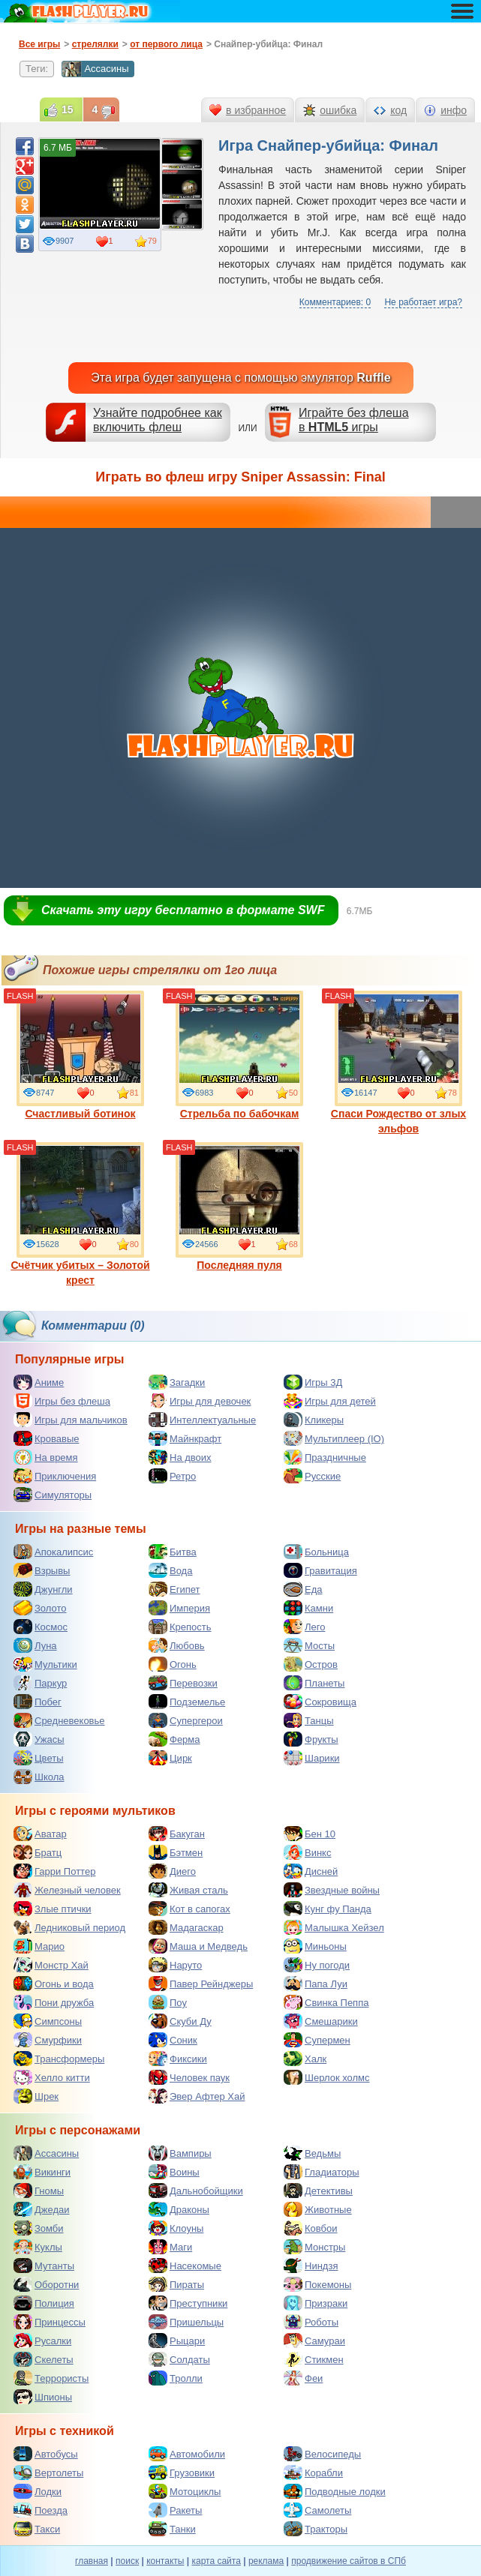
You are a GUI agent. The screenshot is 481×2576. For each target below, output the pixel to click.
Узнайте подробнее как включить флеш (157, 419)
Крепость (180, 1626)
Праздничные (325, 1457)
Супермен (317, 2039)
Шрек (36, 2096)
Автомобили (187, 2453)
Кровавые (47, 1438)
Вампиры (180, 2153)
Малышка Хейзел (334, 1927)
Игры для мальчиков (71, 1419)
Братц (38, 1852)
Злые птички (53, 1908)
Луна (35, 1645)
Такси (37, 2528)
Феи (303, 2378)
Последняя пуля (239, 1206)
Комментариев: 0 (335, 302)
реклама (266, 2561)
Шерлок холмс (327, 2077)
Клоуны (176, 2228)
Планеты (314, 1682)
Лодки (38, 2491)
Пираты (176, 2284)
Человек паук (189, 2077)
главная (91, 2561)
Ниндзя (311, 2265)
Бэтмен (176, 1852)
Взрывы (42, 1570)
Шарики (312, 1757)
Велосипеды (322, 2453)
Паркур (40, 1682)
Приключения (55, 1475)
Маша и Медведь (198, 1946)
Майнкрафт (185, 1438)
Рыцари (177, 2340)
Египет (174, 1589)
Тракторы (315, 2528)
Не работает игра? (423, 302)
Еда (303, 1589)
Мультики (45, 1664)
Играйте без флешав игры (354, 419)
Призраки (315, 2303)
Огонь (173, 1664)
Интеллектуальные (202, 1419)
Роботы (311, 2321)
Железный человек (67, 1889)
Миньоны (315, 1946)
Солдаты (179, 2359)
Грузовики (182, 2472)
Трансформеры (59, 2058)
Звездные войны (332, 1889)
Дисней (311, 1871)
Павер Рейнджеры (201, 1983)
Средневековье (59, 1720)
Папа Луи (315, 1983)
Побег (38, 1701)
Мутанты (44, 2265)
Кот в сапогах (189, 1908)
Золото (40, 1607)
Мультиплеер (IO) (334, 1438)
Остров (311, 1664)
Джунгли (43, 1589)
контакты (165, 2561)
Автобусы (46, 2453)
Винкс (307, 1852)
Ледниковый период (69, 1927)
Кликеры (314, 1419)
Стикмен (314, 2359)
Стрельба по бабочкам (239, 1055)
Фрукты (311, 1739)
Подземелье (187, 1701)
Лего (304, 1626)
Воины (174, 2171)
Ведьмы (312, 2153)
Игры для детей (330, 1400)
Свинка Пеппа (326, 2002)
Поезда (41, 2510)
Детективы (318, 2190)
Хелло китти (52, 2077)
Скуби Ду (180, 2021)
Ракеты (175, 2510)
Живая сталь (188, 1889)
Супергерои (186, 1720)
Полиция (44, 2303)
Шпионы (43, 2396)
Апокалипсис (53, 1551)
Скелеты (44, 2359)
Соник (173, 2039)
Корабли (313, 2472)
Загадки (177, 1382)
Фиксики (178, 2058)
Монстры (314, 2246)
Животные (318, 2209)
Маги (170, 2246)
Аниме (39, 1382)
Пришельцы (186, 2321)
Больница (316, 1551)
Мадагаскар (186, 1927)
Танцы (309, 1720)
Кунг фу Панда (327, 1908)
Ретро (172, 1475)
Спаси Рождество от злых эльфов (398, 1063)
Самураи (314, 2340)
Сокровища (320, 1701)
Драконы (179, 2209)
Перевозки (183, 1682)
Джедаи (42, 2209)
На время (46, 1457)
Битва (173, 1551)
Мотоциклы (185, 2491)
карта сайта (215, 2561)
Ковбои (311, 2228)
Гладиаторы (321, 2171)
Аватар (40, 1833)
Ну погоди (317, 1964)
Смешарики (321, 2021)
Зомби (39, 2228)
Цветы (38, 1757)
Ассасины (95, 69)
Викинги (42, 2171)
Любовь (177, 1645)
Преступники (188, 2303)
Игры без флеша (62, 1400)
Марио (39, 1946)
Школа (39, 1776)
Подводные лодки (335, 2491)
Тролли (176, 2378)
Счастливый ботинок (80, 1055)
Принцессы (50, 2321)
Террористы (51, 2378)
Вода (170, 1570)
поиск (127, 2561)
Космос (41, 1626)
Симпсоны (48, 2021)
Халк (305, 2058)
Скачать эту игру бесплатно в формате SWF (182, 910)
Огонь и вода (54, 1983)
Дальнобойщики (196, 2190)
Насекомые (185, 2265)
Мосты (309, 1645)
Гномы (39, 2190)
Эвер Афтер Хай (197, 2096)
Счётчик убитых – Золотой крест (80, 1214)
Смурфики (48, 2039)
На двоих (180, 1457)
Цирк (170, 1757)
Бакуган (177, 1833)
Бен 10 (309, 1833)
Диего (172, 1871)
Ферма (174, 1739)
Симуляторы (53, 1494)
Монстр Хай (51, 1964)
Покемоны (317, 2284)
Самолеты (317, 2510)
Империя (179, 1607)
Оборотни (46, 2284)
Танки (172, 2528)
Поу (168, 2002)
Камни (308, 1607)
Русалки (42, 2340)
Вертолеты (48, 2472)
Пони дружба (54, 2002)
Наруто (175, 1964)
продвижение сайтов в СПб (348, 2561)
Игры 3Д (313, 1382)
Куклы (38, 2246)
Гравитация (320, 1570)
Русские (312, 1475)
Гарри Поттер (54, 1871)
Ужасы (39, 1739)
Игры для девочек (200, 1400)
